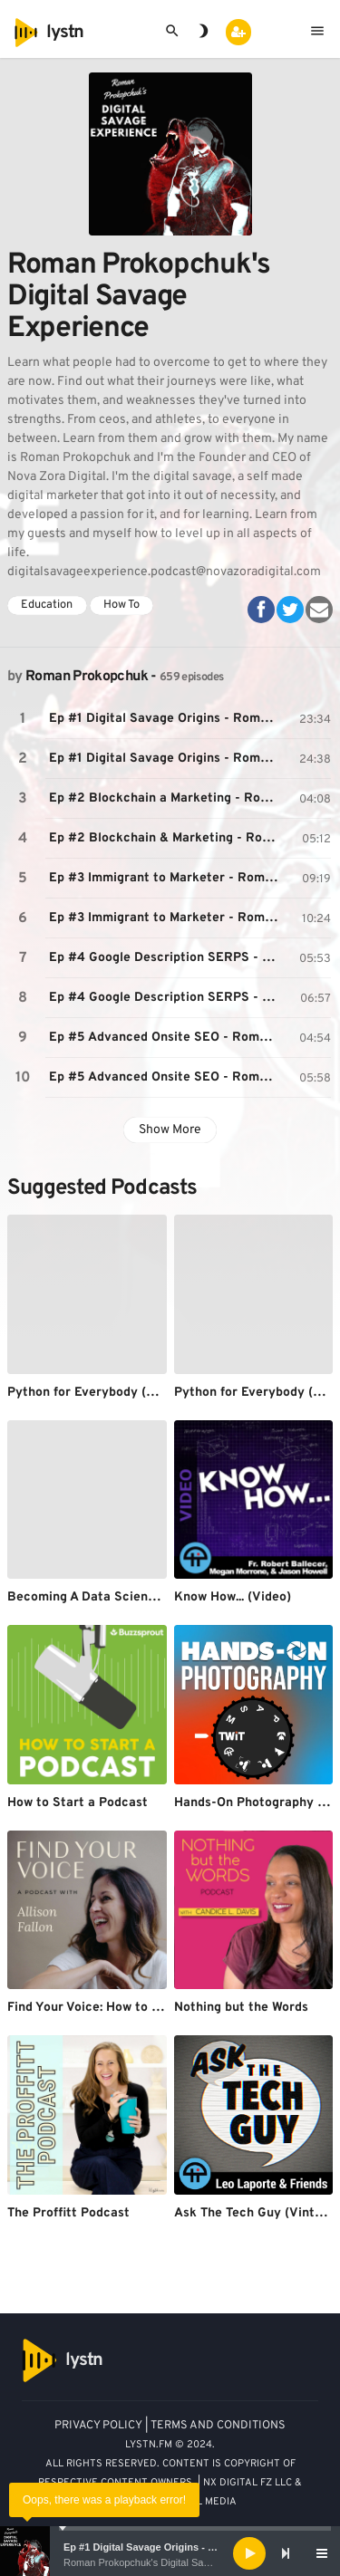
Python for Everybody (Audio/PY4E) (115, 1392)
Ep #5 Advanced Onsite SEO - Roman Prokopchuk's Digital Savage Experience (166, 1037)
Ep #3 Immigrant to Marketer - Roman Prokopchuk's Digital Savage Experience (166, 878)
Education (47, 605)
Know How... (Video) (232, 1597)
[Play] (249, 2553)
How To (121, 605)
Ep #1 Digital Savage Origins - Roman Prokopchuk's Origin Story (166, 718)
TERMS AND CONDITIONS (218, 2425)
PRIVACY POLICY (98, 2425)
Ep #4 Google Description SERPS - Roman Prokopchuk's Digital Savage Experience (166, 958)
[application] (170, 2553)
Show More (170, 1130)
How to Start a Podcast (77, 1803)
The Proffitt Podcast (68, 2213)
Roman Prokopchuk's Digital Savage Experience (170, 2562)
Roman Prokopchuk (86, 677)
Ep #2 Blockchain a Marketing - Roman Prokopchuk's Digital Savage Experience (166, 798)
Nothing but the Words (241, 2007)
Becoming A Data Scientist (88, 1597)
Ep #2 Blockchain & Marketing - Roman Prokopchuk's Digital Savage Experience (166, 838)
